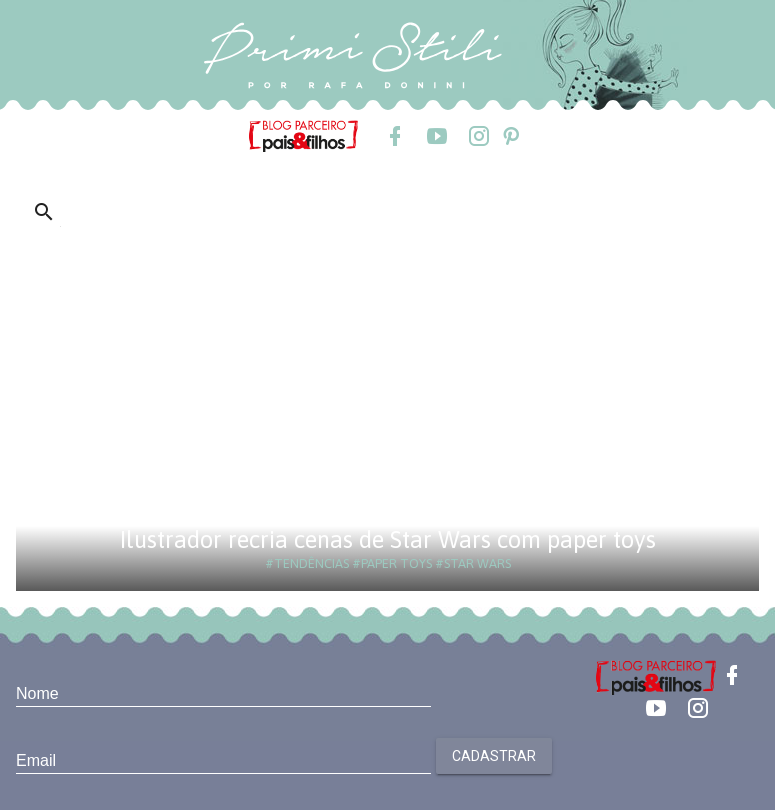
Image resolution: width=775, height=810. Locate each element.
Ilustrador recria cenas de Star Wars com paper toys (388, 539)
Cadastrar (494, 756)
